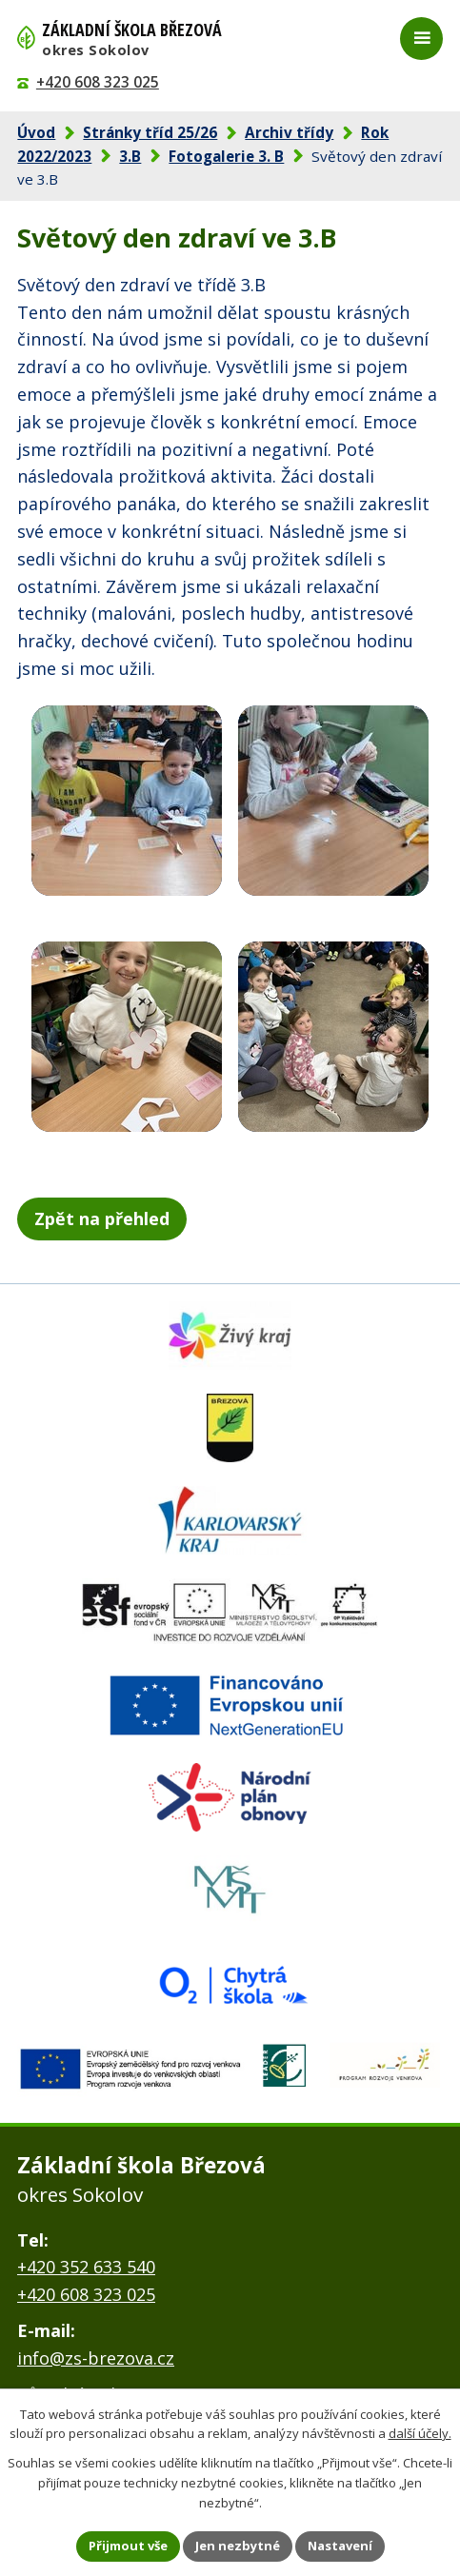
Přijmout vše (128, 2545)
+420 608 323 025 (97, 81)
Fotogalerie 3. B (226, 156)
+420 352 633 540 (86, 2266)
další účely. (420, 2433)
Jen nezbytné (237, 2545)
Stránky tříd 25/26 (150, 132)
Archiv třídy (289, 132)
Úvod (36, 132)
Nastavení (340, 2545)
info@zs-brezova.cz (95, 2358)
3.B (130, 156)
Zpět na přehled (102, 1218)
